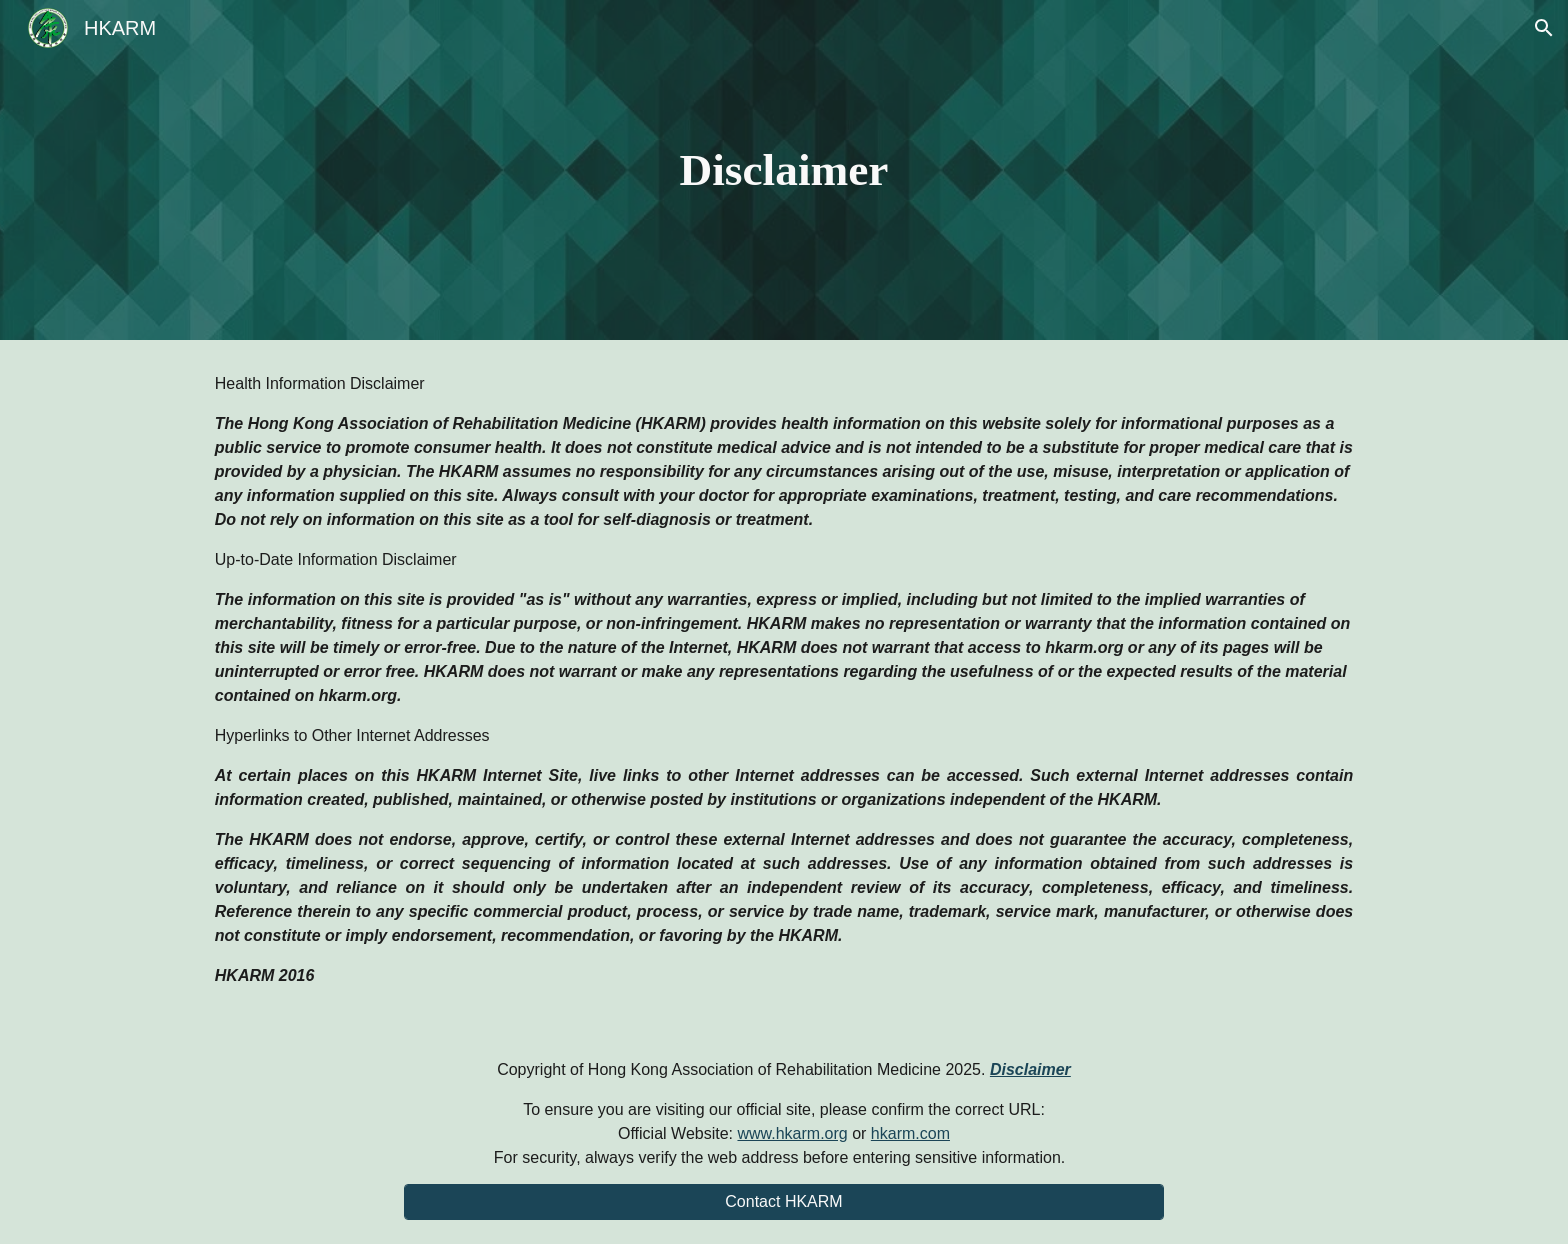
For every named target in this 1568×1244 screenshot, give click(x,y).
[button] (1544, 28)
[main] (784, 170)
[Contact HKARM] (784, 1202)
